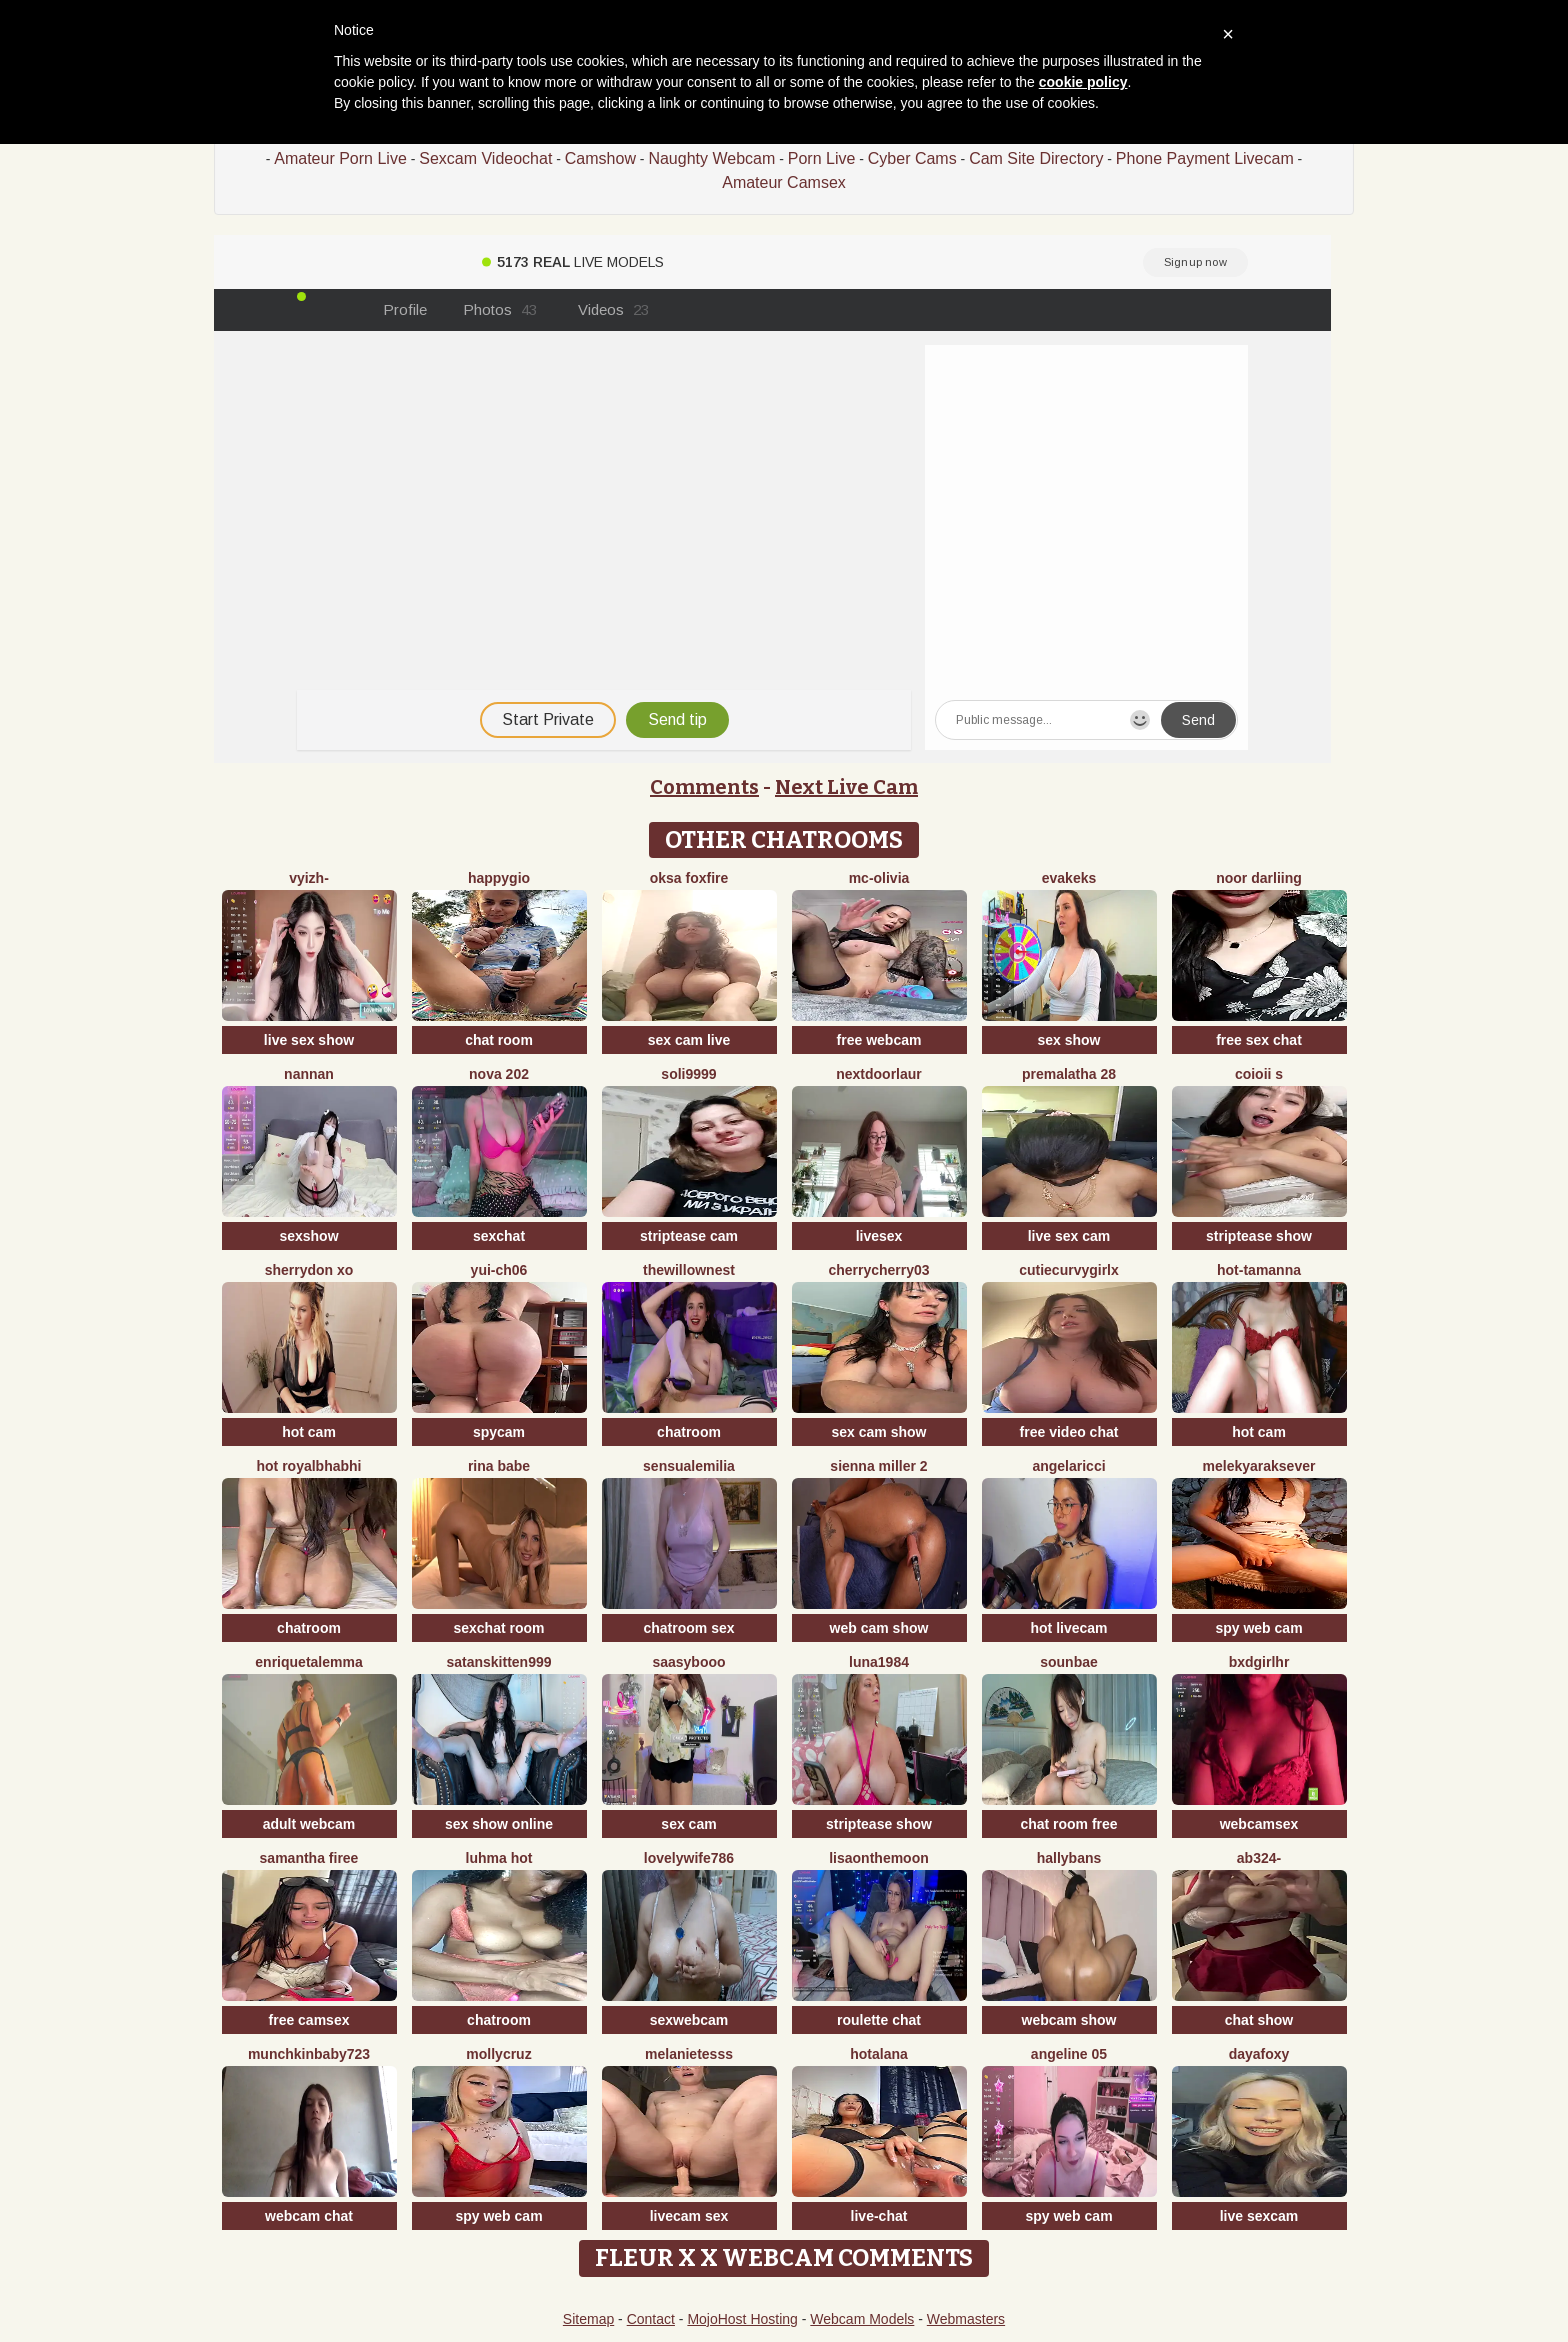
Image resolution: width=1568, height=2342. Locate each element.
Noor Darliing (1259, 878)
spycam (499, 1432)
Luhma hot (499, 1858)
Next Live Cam (846, 787)
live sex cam (1069, 1236)
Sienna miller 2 (878, 1466)
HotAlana (879, 2054)
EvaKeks (1069, 878)
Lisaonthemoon (879, 1858)
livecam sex (689, 2216)
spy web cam (1258, 1628)
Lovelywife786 (689, 1858)
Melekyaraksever (1259, 1466)
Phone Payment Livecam (1205, 158)
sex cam (688, 1824)
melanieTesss (689, 2054)
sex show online (499, 1824)
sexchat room (498, 1628)
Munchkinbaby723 (309, 2054)
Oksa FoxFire (689, 878)
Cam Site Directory (1036, 158)
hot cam (309, 1432)
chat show (1259, 2020)
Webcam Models (862, 2319)
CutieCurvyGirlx (1069, 1270)
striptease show (1259, 1236)
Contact (651, 2319)
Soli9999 (688, 1074)
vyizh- (309, 878)
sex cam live (689, 1040)
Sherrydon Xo (309, 1270)
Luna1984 (879, 1662)
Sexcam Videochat (485, 158)
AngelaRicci (1068, 1466)
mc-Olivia (879, 878)
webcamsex (1259, 1824)
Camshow (600, 158)
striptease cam (689, 1236)
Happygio (499, 878)
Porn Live (822, 158)
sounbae (1069, 1662)
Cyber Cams (912, 158)
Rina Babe (499, 1466)
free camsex (309, 2020)
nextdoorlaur (879, 1074)
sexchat (499, 1236)
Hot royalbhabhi (309, 1466)
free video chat (1069, 1432)
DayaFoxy (1259, 2054)
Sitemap (588, 2319)
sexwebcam (689, 2020)
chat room (499, 1040)
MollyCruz (498, 2054)
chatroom (689, 1432)
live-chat (879, 2216)
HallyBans (1069, 1858)
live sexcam (1259, 2216)
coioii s (1259, 1074)
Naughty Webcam (711, 158)
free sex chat (1259, 1040)
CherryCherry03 (878, 1270)
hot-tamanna (1259, 1270)
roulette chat (879, 2020)
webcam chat (309, 2216)
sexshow (308, 1236)
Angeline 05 (1069, 2054)
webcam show (1069, 2020)
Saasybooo (688, 1662)
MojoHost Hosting (742, 2319)
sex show (1068, 1040)
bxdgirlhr (1259, 1662)
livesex (879, 1236)
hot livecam (1068, 1628)
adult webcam (309, 1824)
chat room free (1068, 1824)
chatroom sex (688, 1628)
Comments (704, 787)
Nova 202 (499, 1074)
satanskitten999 (498, 1662)
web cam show (879, 1628)
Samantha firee (309, 1858)
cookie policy (1083, 82)
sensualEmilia (689, 1466)
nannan (309, 1074)
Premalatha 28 (1069, 1074)
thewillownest (689, 1270)
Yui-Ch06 (499, 1270)
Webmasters (966, 2319)
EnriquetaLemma (308, 1662)
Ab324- (1259, 1858)
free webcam (879, 1040)
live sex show (309, 1040)
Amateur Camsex (784, 182)
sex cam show (879, 1432)
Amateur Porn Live (340, 158)
